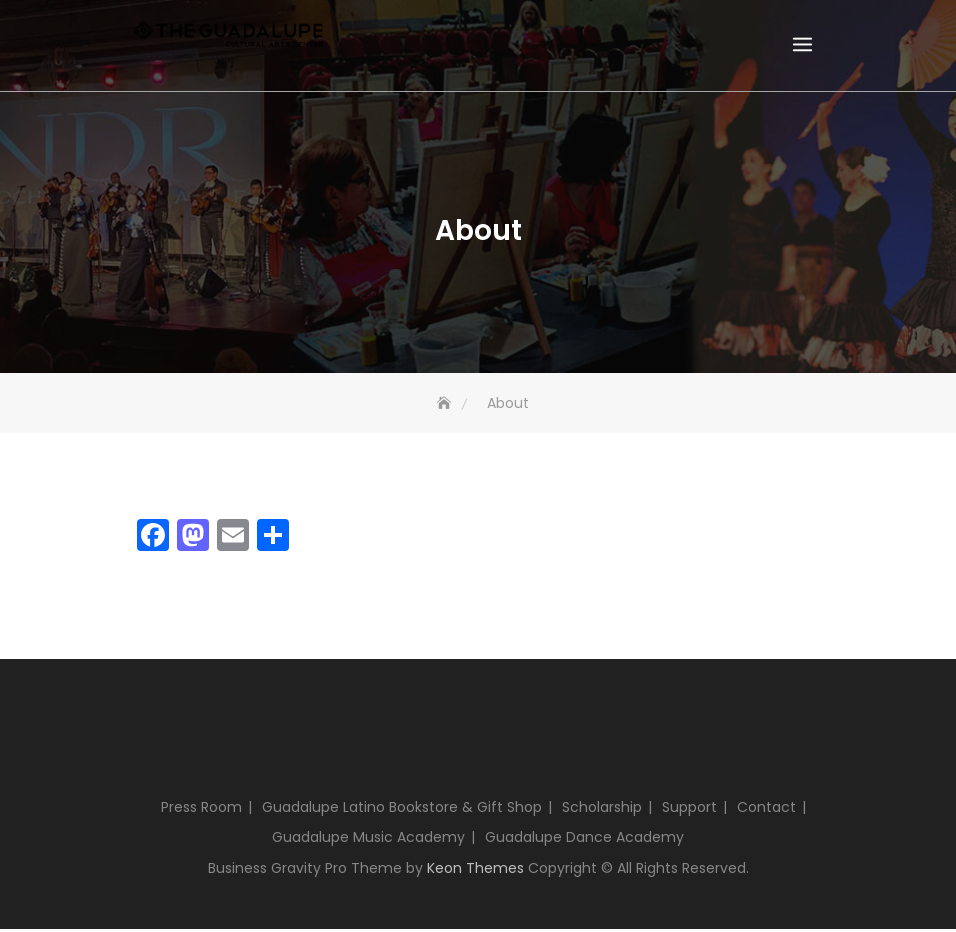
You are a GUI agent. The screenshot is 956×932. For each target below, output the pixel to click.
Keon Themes (475, 871)
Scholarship (602, 810)
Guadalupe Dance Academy (584, 840)
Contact (766, 810)
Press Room (201, 810)
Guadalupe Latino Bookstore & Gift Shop (402, 810)
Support (689, 810)
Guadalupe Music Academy (368, 840)
